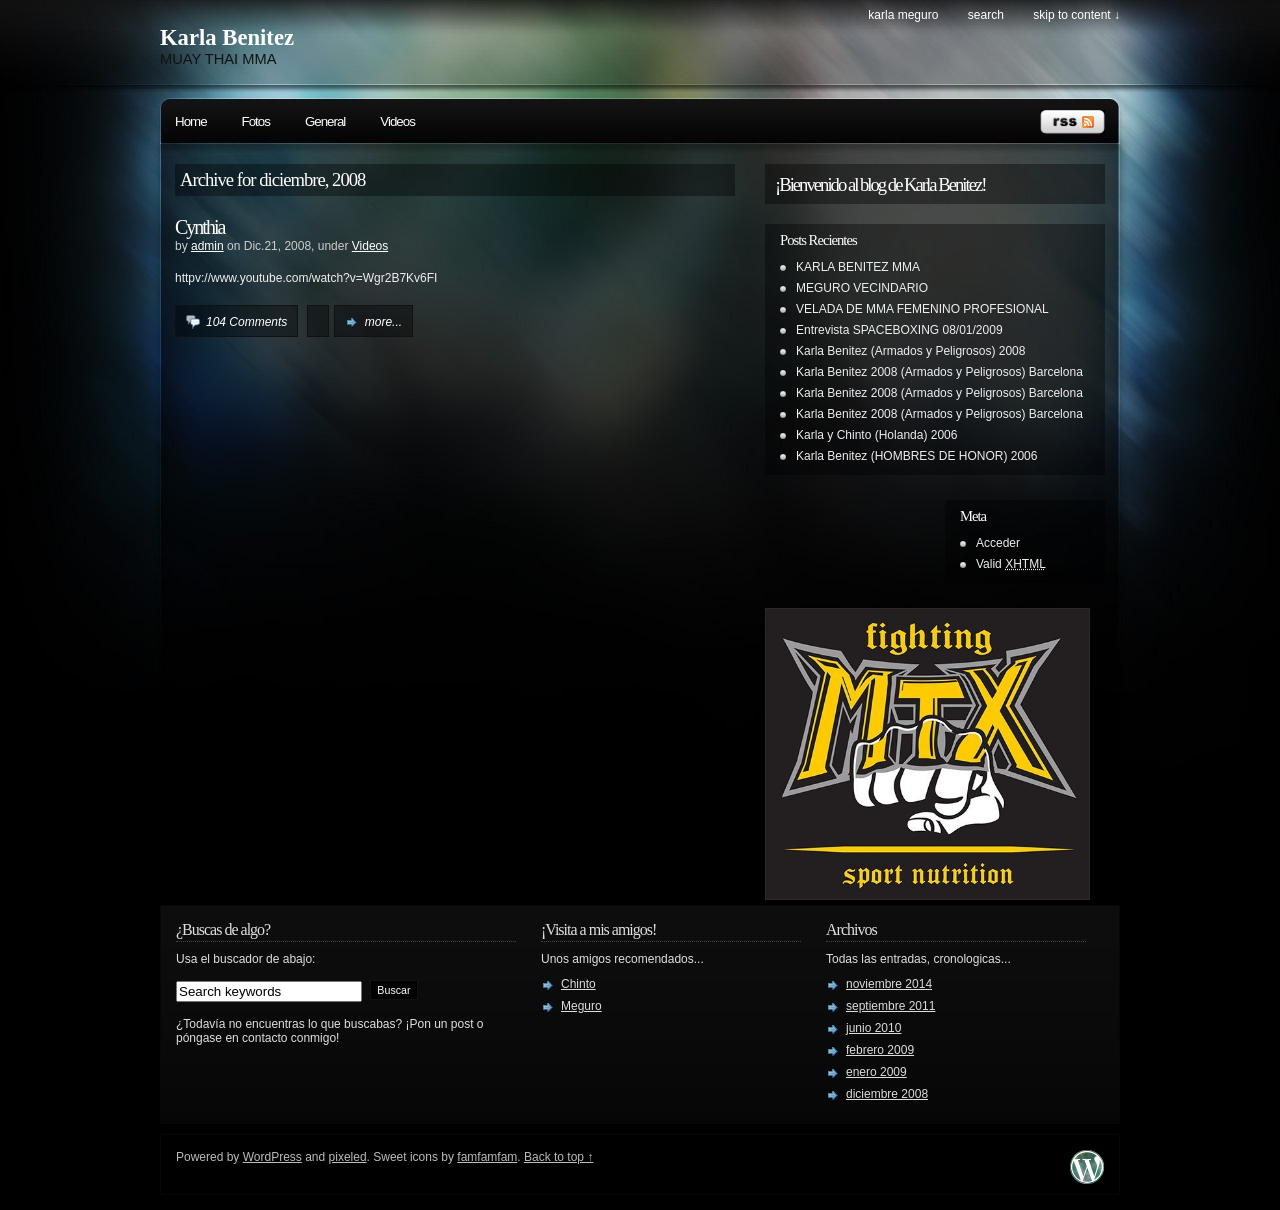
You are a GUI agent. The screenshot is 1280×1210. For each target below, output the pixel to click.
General (325, 121)
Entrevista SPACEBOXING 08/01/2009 (899, 330)
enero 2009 (876, 1072)
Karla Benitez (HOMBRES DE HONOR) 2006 (916, 456)
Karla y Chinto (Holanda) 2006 (876, 435)
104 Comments (246, 322)
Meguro (581, 1006)
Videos (397, 121)
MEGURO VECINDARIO (862, 288)
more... (383, 322)
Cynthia (199, 227)
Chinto (578, 984)
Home (191, 121)
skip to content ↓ (1076, 15)
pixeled (348, 1157)
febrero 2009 (880, 1050)
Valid (1011, 564)
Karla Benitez (227, 37)
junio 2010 (873, 1028)
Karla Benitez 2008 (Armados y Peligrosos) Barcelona (939, 372)
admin (207, 246)
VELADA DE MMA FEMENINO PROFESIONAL (922, 309)
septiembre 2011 (890, 1006)
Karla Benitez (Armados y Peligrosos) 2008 (910, 351)
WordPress (272, 1157)
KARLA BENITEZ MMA (858, 267)
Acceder (998, 543)
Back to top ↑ (558, 1157)
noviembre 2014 (889, 984)
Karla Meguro (903, 15)
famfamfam (487, 1157)
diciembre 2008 (887, 1094)
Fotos (256, 121)
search (986, 15)
